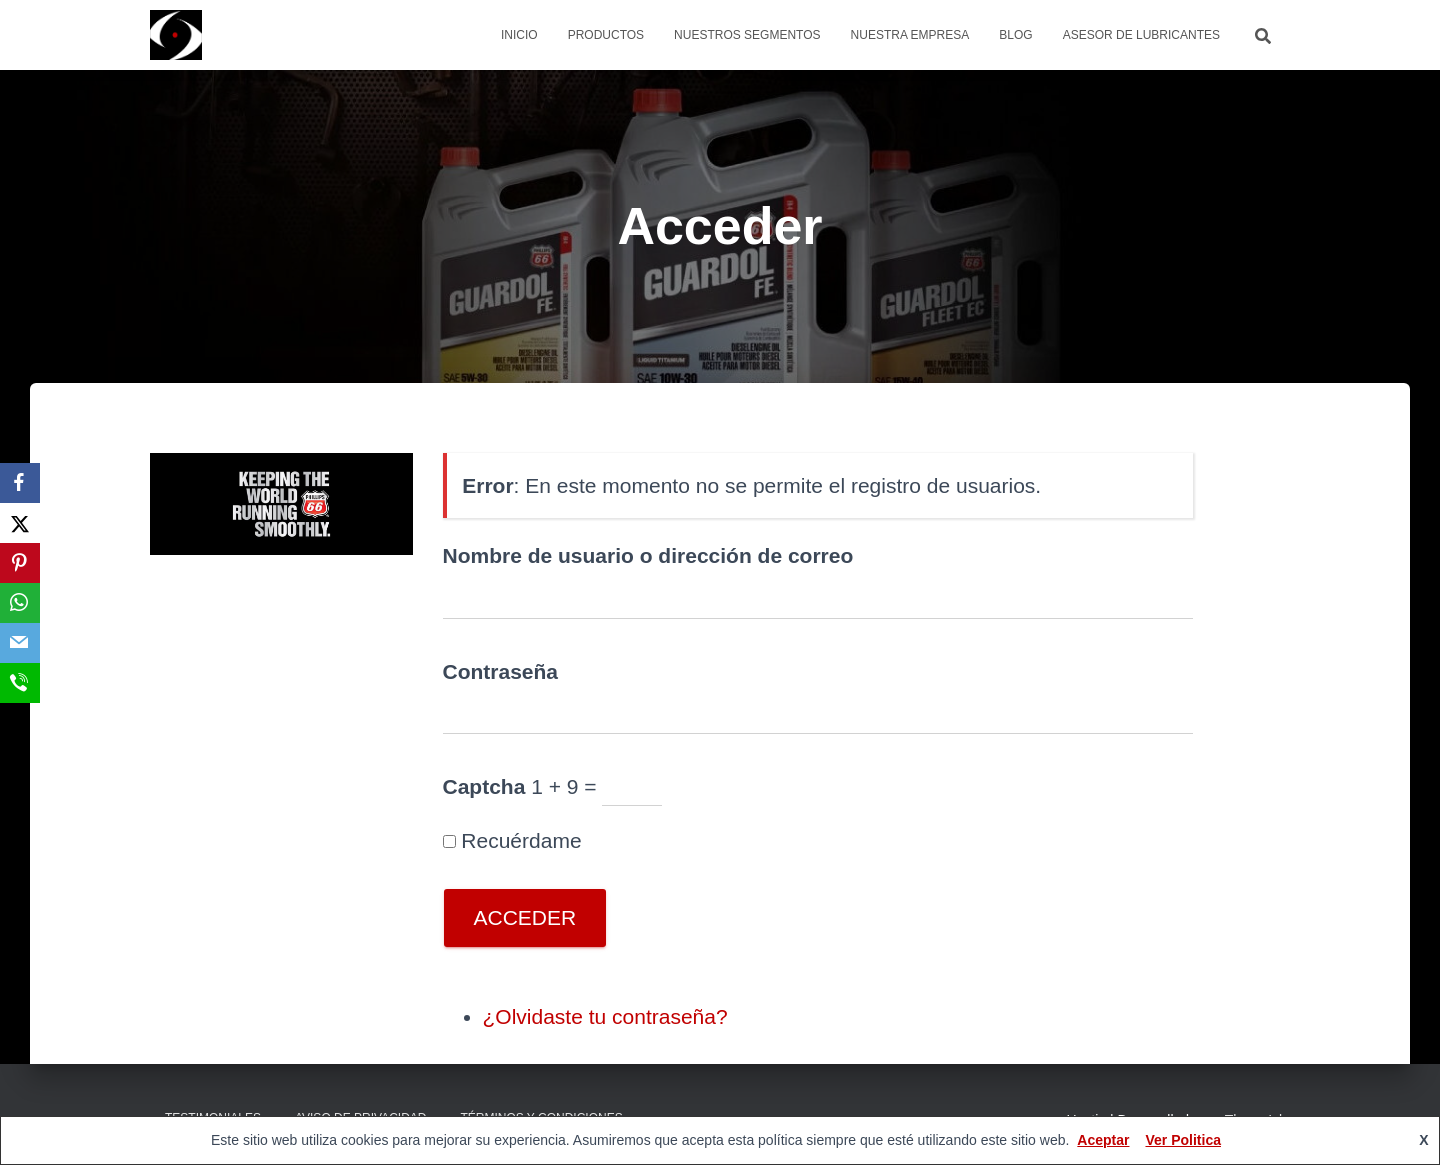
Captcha (484, 786)
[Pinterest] (20, 563)
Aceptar (1103, 1140)
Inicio (519, 35)
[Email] (20, 643)
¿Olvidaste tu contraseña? (605, 1016)
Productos (606, 35)
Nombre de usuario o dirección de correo (648, 555)
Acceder (525, 917)
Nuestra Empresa (910, 35)
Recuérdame (521, 840)
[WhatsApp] (20, 603)
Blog (1015, 35)
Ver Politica (1182, 1140)
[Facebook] (20, 483)
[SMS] (20, 683)
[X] (20, 523)
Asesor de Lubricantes (1141, 35)
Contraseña (501, 671)
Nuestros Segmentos (747, 35)
